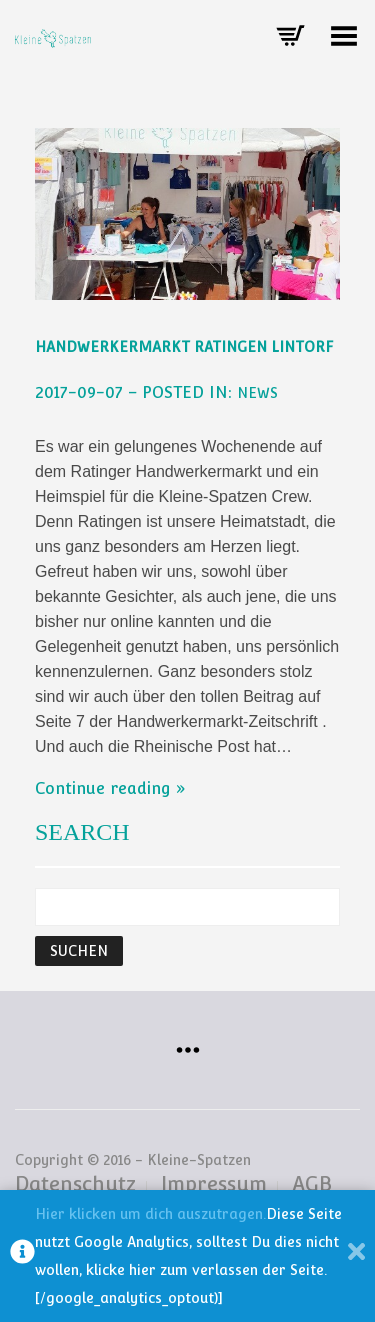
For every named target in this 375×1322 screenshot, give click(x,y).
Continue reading (103, 788)
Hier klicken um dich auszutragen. (150, 1214)
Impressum (214, 1184)
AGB (312, 1184)
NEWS (257, 393)
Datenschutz (75, 1184)
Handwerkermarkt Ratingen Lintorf (184, 347)
